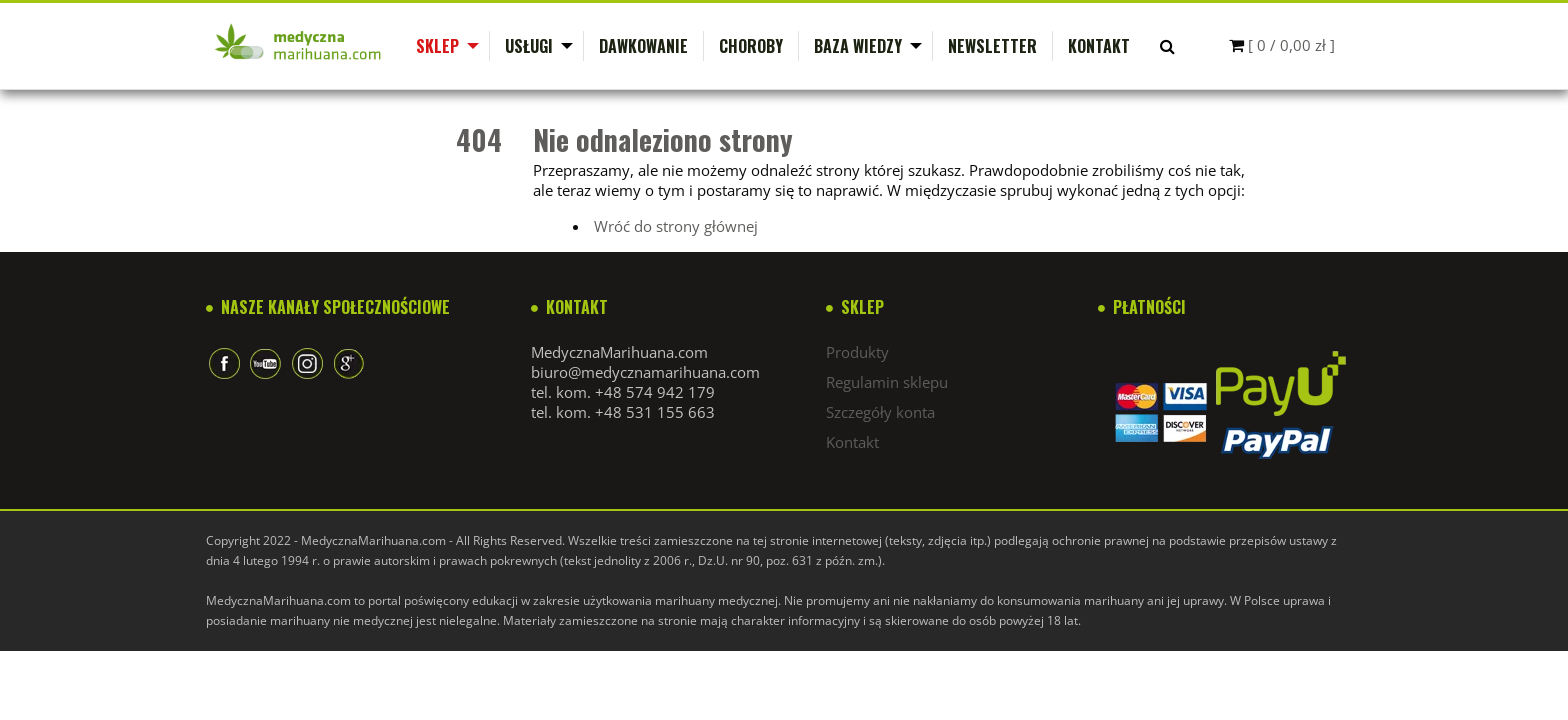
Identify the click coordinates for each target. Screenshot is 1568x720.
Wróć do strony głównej (676, 226)
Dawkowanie (643, 46)
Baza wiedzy (858, 46)
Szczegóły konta (880, 412)
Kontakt (1099, 46)
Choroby (751, 46)
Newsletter (992, 46)
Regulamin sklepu (887, 382)
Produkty (857, 352)
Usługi (529, 46)
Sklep (437, 46)
